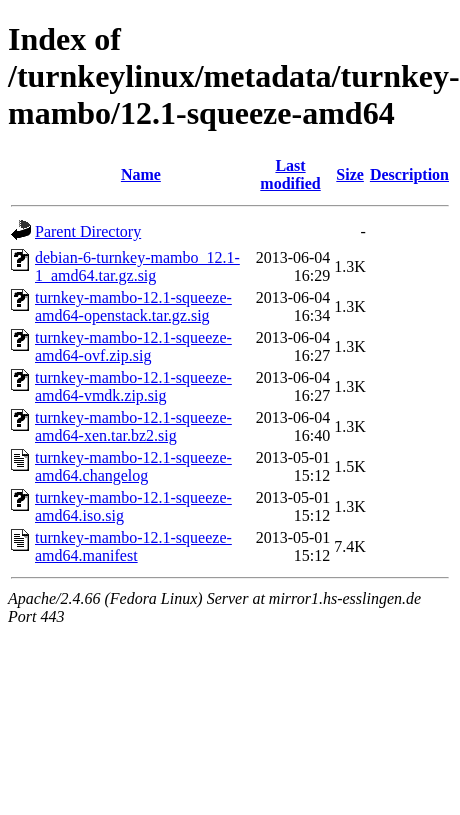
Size (350, 174)
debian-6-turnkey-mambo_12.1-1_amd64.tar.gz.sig (137, 266)
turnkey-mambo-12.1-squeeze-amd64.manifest (133, 546)
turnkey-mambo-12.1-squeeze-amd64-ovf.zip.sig (133, 346)
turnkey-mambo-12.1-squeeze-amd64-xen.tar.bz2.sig (133, 426)
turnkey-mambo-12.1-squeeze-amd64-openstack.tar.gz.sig (133, 306)
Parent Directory (88, 231)
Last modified (290, 174)
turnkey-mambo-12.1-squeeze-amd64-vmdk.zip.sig (133, 386)
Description (409, 174)
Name (141, 174)
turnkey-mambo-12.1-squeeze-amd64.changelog (133, 466)
